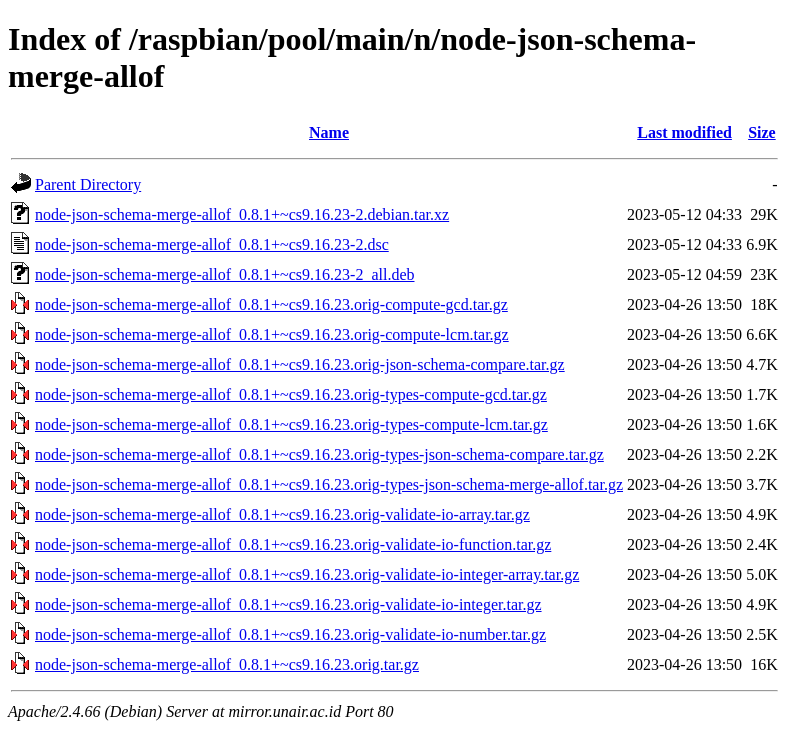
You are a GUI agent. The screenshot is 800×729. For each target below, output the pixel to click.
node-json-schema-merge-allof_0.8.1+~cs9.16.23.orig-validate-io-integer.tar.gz (288, 604)
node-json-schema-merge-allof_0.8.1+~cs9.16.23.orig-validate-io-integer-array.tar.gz (307, 574)
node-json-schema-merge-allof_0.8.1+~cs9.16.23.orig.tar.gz (227, 664)
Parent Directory (88, 184)
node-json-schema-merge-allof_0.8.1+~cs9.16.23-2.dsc (212, 244)
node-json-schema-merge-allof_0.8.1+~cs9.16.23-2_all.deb (225, 274)
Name (329, 132)
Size (762, 132)
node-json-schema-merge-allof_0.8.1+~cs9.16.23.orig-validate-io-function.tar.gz (293, 544)
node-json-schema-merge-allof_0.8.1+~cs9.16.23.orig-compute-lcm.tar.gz (272, 334)
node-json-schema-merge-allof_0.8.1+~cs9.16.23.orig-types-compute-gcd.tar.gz (291, 394)
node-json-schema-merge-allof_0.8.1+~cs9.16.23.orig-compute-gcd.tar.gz (271, 304)
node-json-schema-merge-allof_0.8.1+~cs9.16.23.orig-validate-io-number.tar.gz (290, 634)
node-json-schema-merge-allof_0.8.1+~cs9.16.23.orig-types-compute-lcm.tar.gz (291, 424)
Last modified (684, 132)
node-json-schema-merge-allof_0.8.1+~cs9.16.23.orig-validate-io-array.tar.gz (282, 514)
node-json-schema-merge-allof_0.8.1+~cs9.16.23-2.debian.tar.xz (242, 214)
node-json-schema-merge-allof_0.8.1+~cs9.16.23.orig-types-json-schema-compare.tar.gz (319, 454)
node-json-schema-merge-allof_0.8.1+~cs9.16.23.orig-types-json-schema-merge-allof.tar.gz (329, 484)
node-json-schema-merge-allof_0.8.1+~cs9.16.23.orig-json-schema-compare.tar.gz (300, 364)
